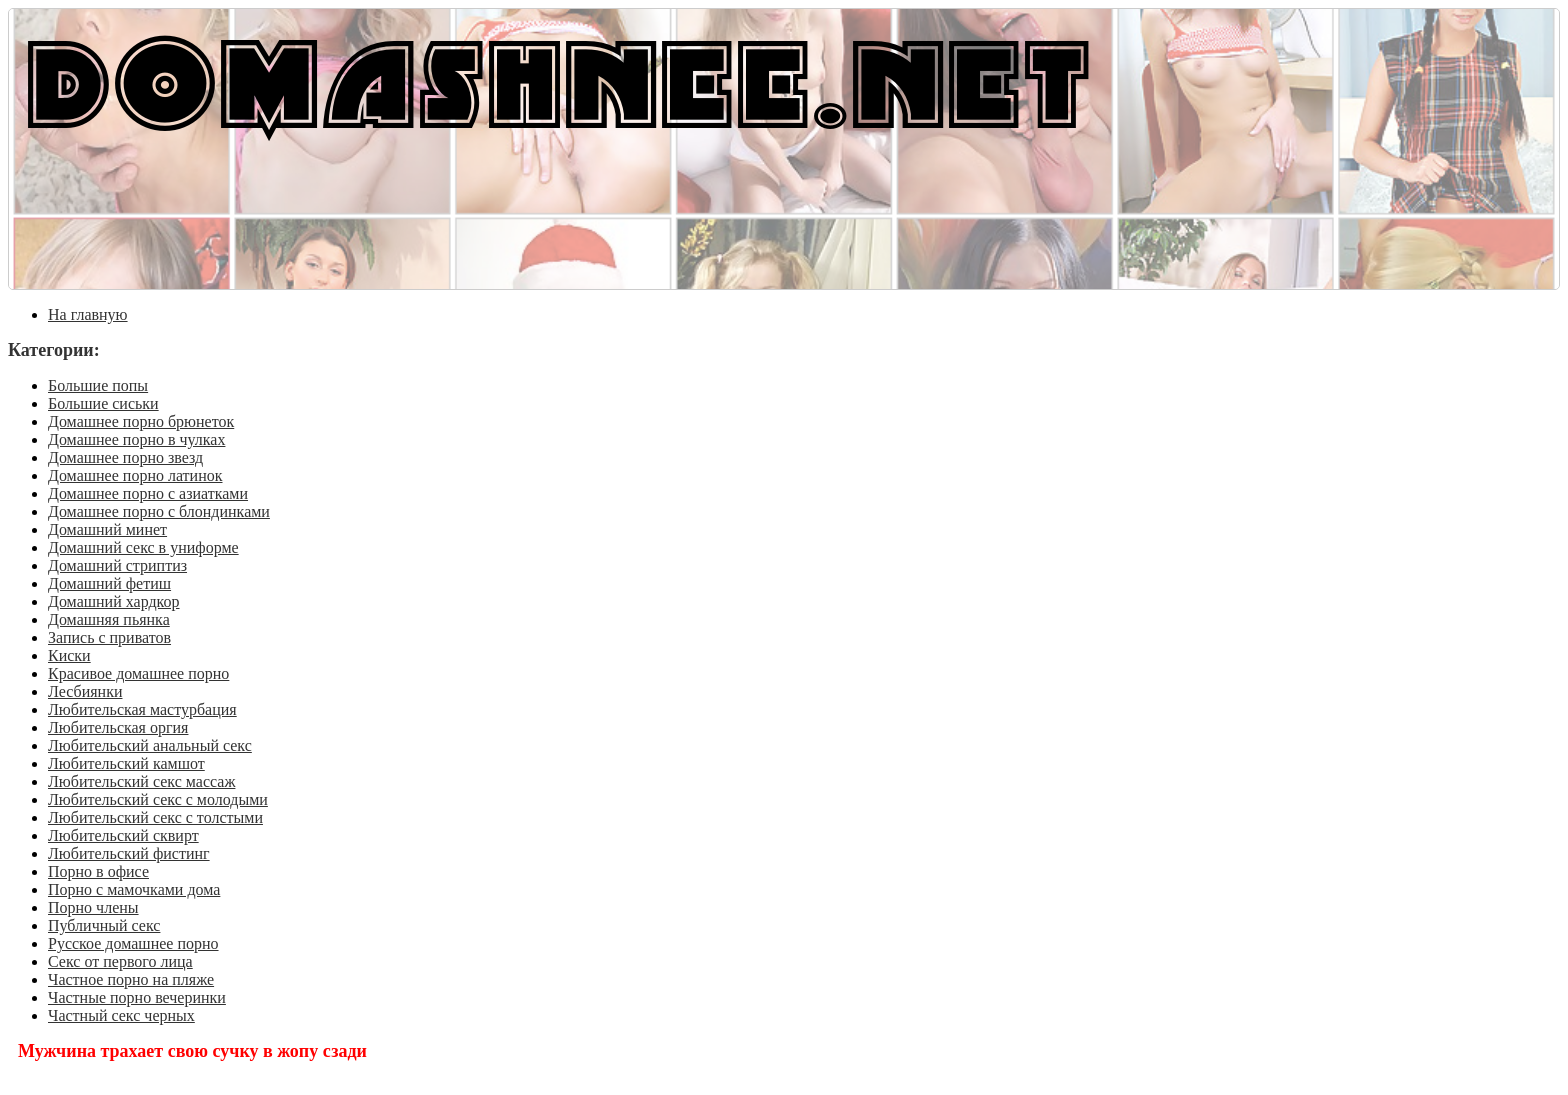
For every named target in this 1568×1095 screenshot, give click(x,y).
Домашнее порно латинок (135, 475)
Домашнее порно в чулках (136, 439)
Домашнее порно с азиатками (148, 493)
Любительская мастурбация (142, 709)
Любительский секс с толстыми (155, 817)
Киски (69, 655)
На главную (88, 314)
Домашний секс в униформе (143, 547)
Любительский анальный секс (150, 745)
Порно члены (93, 907)
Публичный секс (104, 925)
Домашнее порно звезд (125, 457)
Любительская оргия (118, 727)
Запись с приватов (109, 637)
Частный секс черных (121, 1015)
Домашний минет (107, 529)
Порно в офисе (98, 871)
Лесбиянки (85, 691)
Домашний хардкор (114, 601)
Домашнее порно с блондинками (159, 511)
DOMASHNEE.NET (558, 80)
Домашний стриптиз (117, 565)
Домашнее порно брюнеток (141, 421)
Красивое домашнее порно (138, 673)
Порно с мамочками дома (134, 889)
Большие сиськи (103, 403)
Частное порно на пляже (131, 979)
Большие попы (98, 385)
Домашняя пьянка (109, 619)
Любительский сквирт (123, 835)
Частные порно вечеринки (137, 997)
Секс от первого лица (120, 961)
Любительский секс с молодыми (158, 799)
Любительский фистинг (129, 853)
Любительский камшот (126, 763)
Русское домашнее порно (133, 943)
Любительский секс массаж (141, 781)
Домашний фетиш (109, 583)
